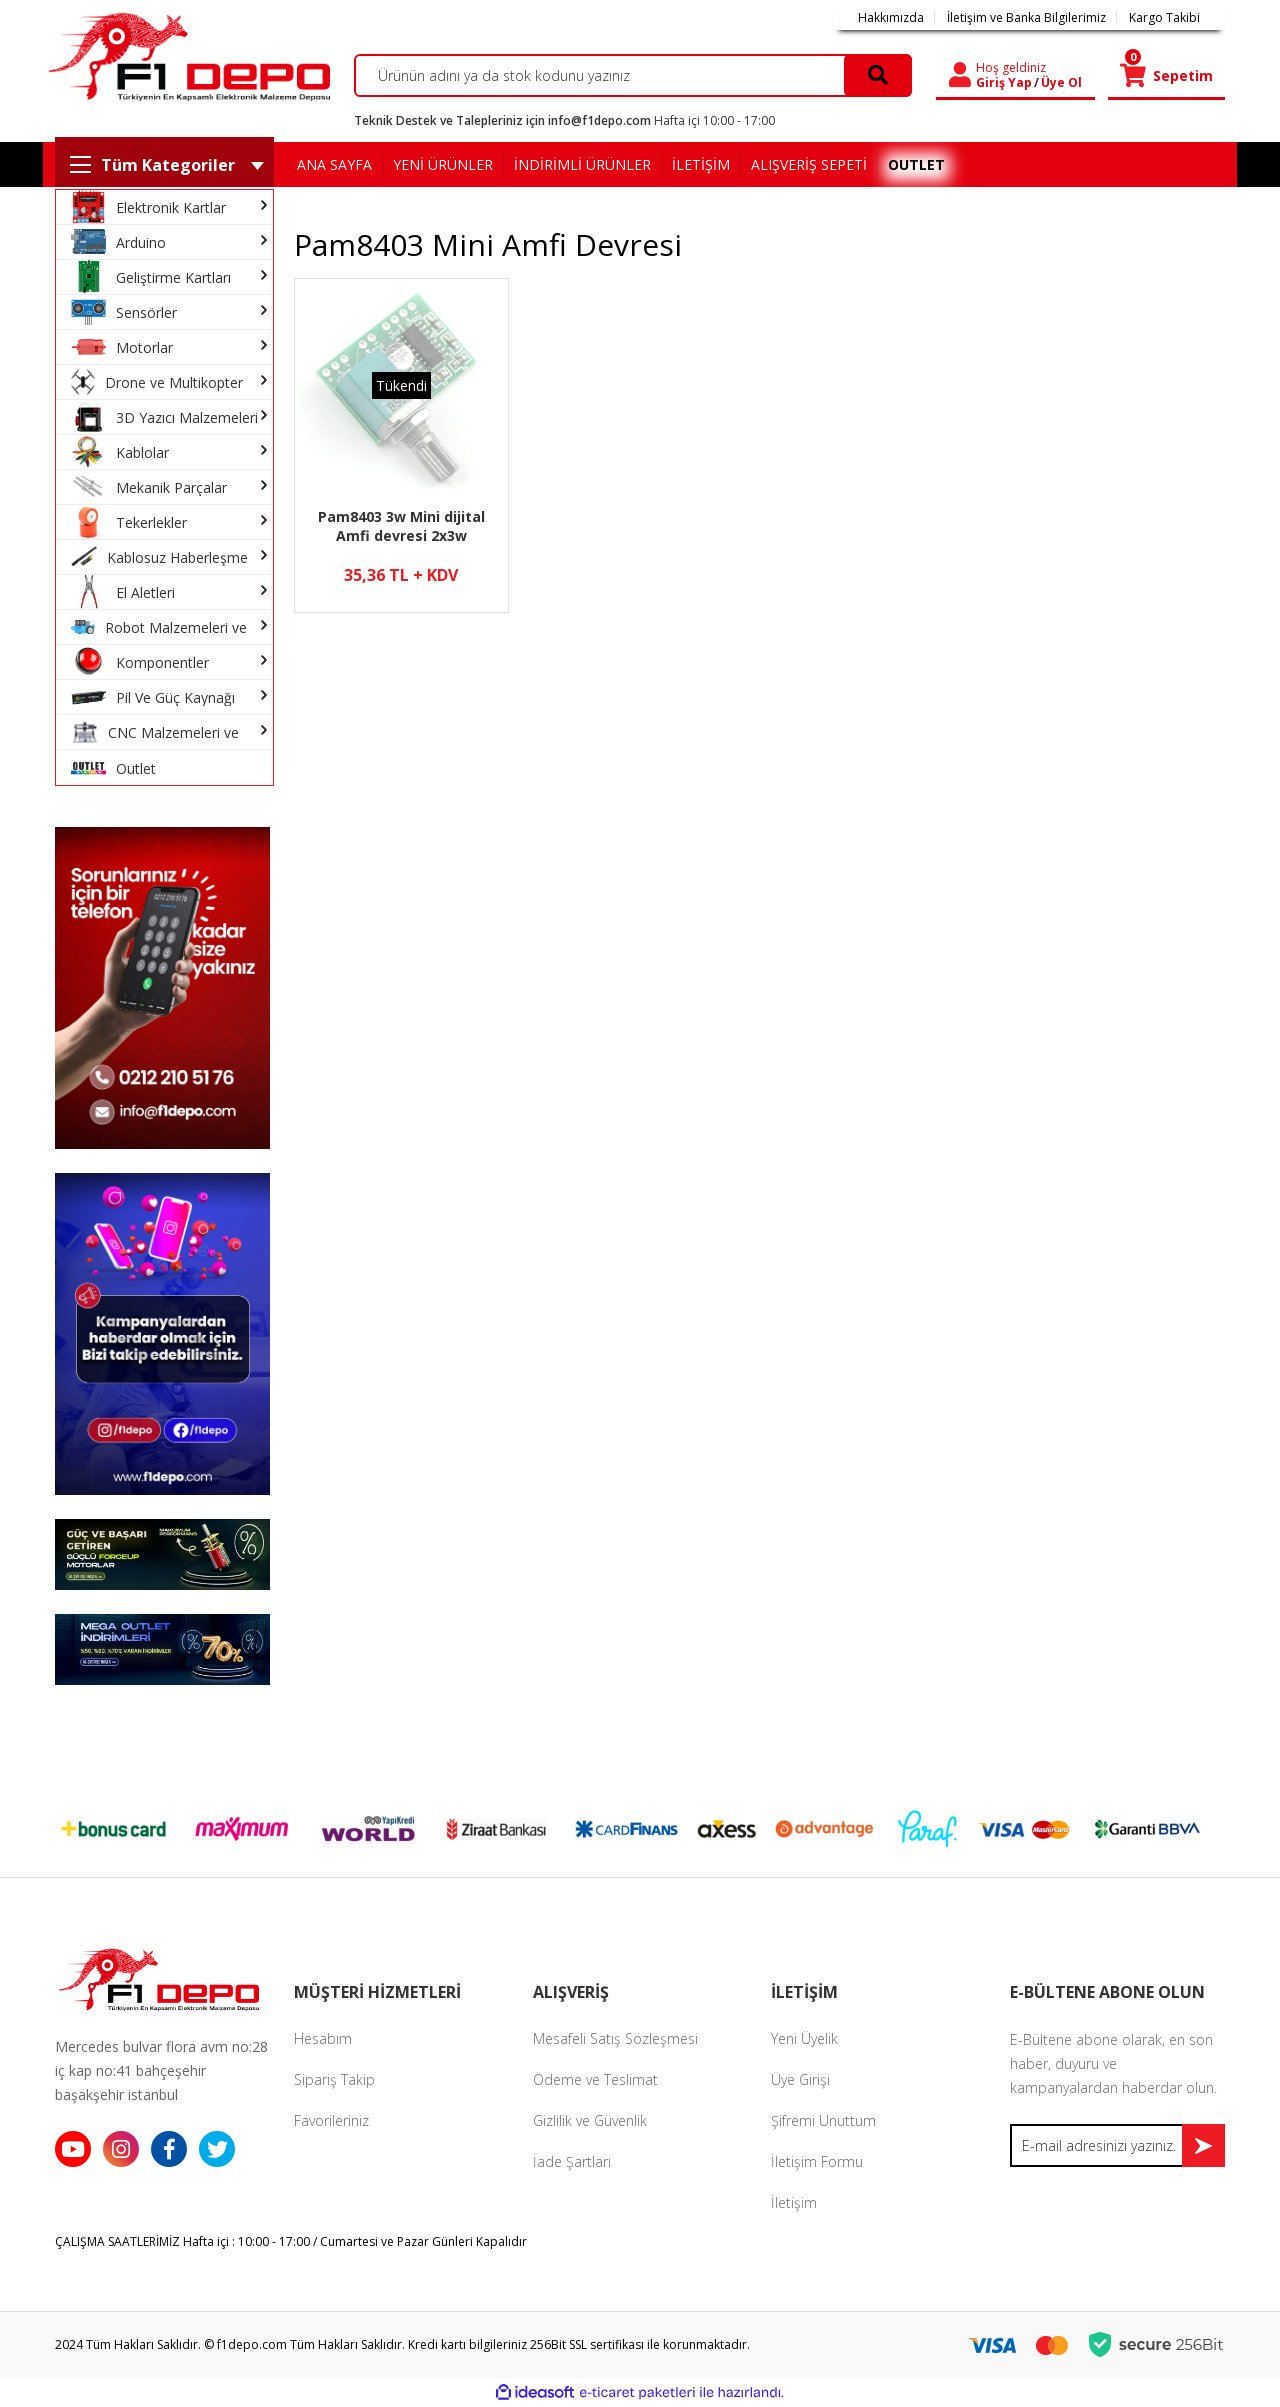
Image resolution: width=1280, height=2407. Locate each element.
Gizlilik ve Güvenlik (590, 2120)
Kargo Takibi (1164, 18)
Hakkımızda (891, 18)
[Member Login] (960, 75)
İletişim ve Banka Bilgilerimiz (1026, 18)
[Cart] (1166, 75)
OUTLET (916, 164)
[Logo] (186, 56)
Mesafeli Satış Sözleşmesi (615, 2038)
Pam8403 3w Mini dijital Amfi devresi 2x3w (401, 526)
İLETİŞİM (701, 164)
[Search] (633, 75)
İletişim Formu (817, 2161)
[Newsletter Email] (1117, 2145)
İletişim (794, 2202)
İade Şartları (572, 2161)
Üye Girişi (800, 2079)
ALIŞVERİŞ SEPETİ (809, 164)
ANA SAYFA (334, 164)
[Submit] (1203, 2145)
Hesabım (323, 2038)
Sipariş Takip (334, 2079)
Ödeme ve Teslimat (595, 2079)
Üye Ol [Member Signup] (1061, 83)
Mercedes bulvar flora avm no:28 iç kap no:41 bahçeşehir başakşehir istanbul (161, 2070)
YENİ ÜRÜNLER (443, 164)
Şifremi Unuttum (823, 2120)
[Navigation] (164, 164)
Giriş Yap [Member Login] (1004, 83)
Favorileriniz (331, 2120)
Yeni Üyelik (804, 2038)
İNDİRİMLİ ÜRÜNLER (582, 164)
